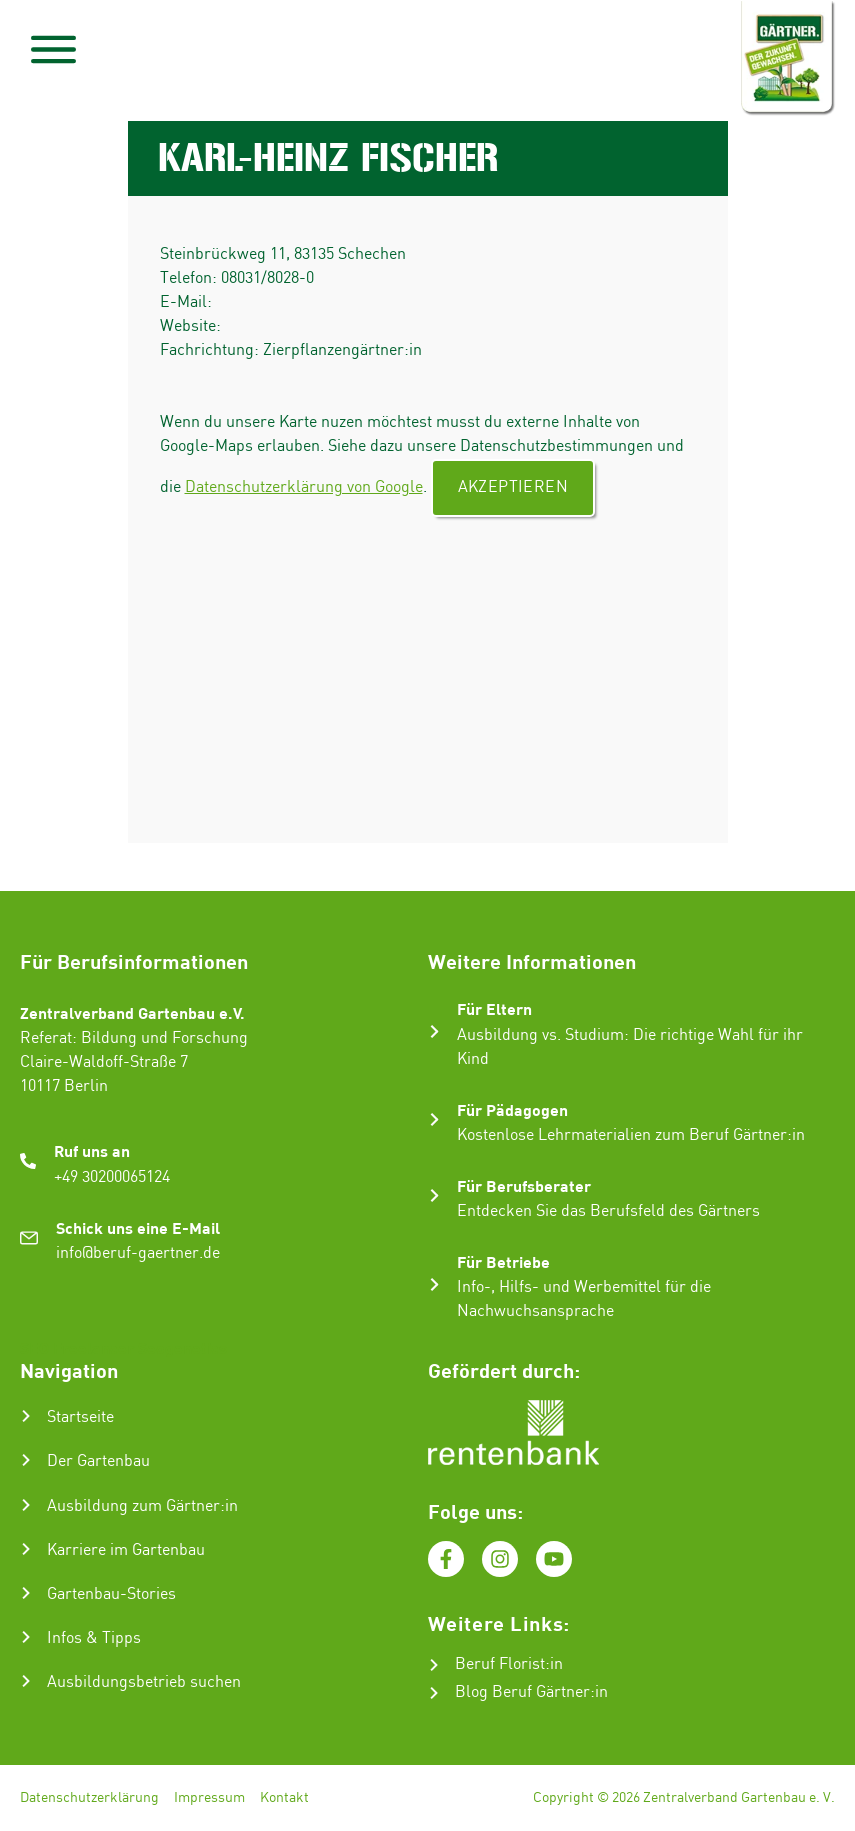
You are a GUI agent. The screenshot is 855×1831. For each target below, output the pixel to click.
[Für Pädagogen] (434, 1119)
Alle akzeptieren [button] (580, 1656)
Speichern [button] (580, 1711)
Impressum (209, 1798)
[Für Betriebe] (434, 1284)
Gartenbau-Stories (111, 1594)
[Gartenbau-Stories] (26, 1593)
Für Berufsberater (524, 1185)
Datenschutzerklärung (89, 1798)
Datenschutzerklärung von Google (304, 487)
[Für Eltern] (434, 1031)
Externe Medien (696, 1593)
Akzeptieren (513, 487)
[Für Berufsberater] (434, 1195)
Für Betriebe (503, 1261)
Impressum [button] (672, 1797)
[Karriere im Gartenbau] (26, 1549)
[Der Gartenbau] (26, 1460)
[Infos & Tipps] (26, 1637)
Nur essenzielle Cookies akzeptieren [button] (580, 1751)
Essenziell (436, 1593)
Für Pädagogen (512, 1109)
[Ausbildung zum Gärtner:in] (26, 1505)
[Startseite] (26, 1416)
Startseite (80, 1417)
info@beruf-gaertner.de (138, 1253)
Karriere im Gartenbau (126, 1550)
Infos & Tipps (94, 1638)
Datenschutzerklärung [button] (587, 1797)
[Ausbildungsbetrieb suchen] (26, 1681)
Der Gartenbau (98, 1461)
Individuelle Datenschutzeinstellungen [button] (580, 1774)
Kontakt (284, 1798)
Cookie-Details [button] (495, 1797)
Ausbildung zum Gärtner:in (142, 1506)
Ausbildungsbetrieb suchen (144, 1682)
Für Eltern (494, 1008)
